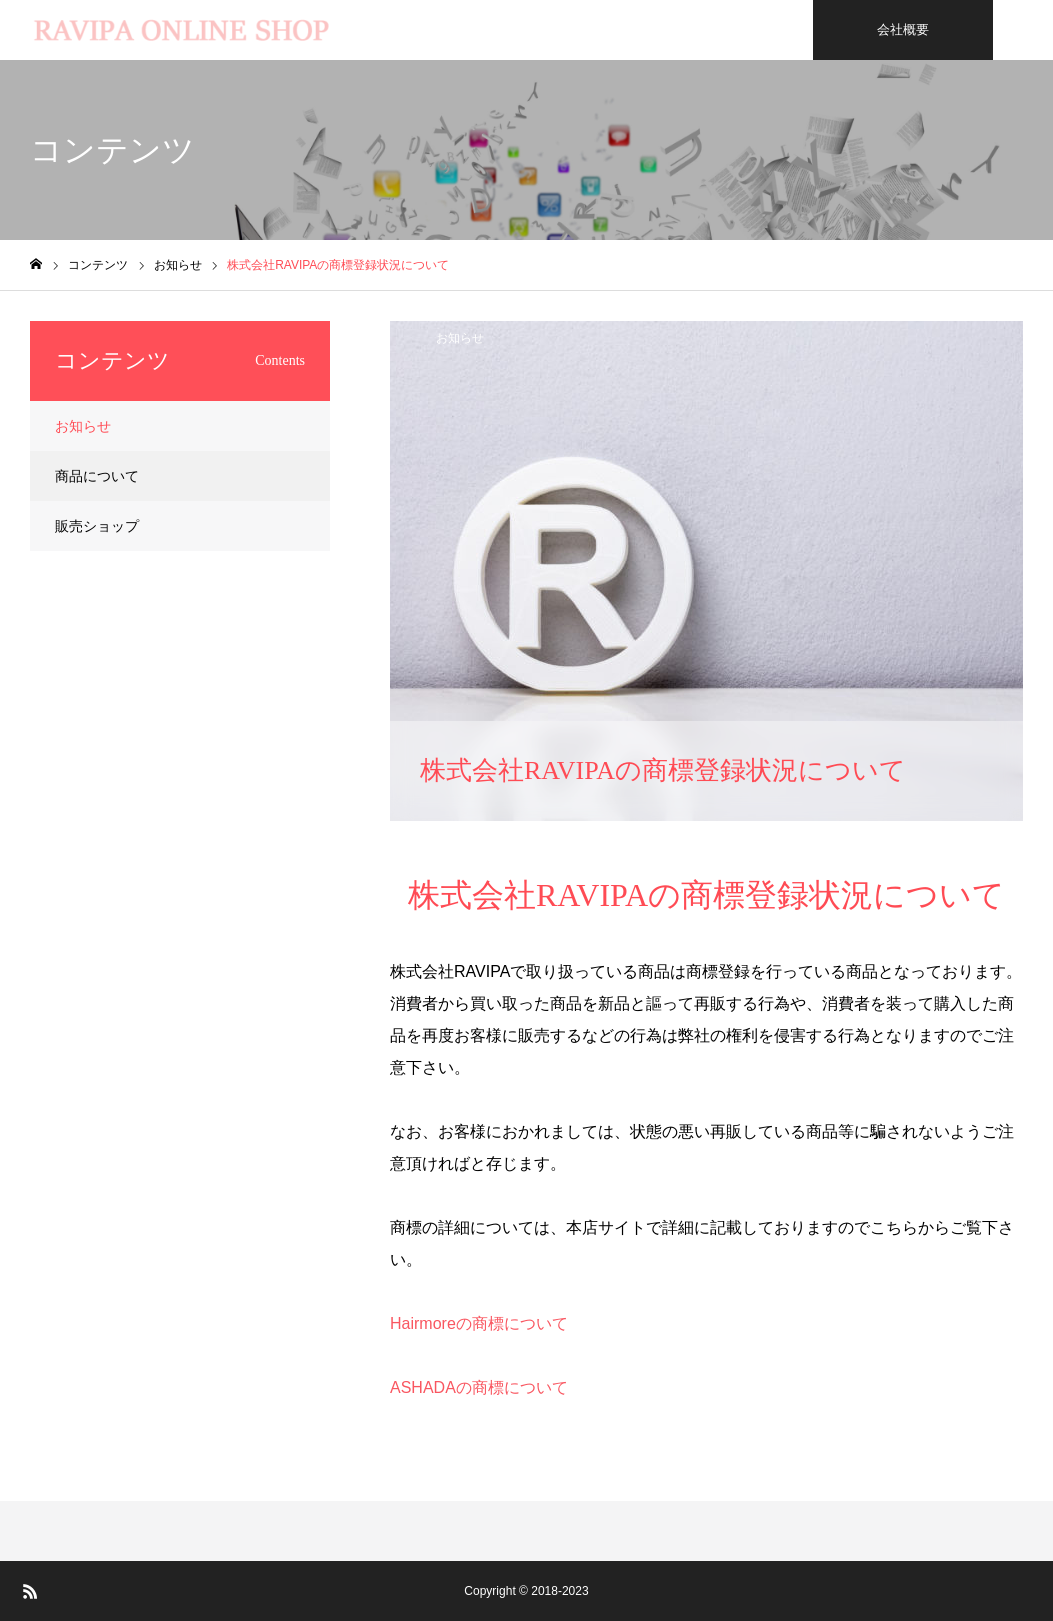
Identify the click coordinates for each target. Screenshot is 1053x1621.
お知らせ (460, 338)
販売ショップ (97, 526)
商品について (97, 476)
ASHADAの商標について (479, 1387)
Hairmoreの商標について (479, 1323)
